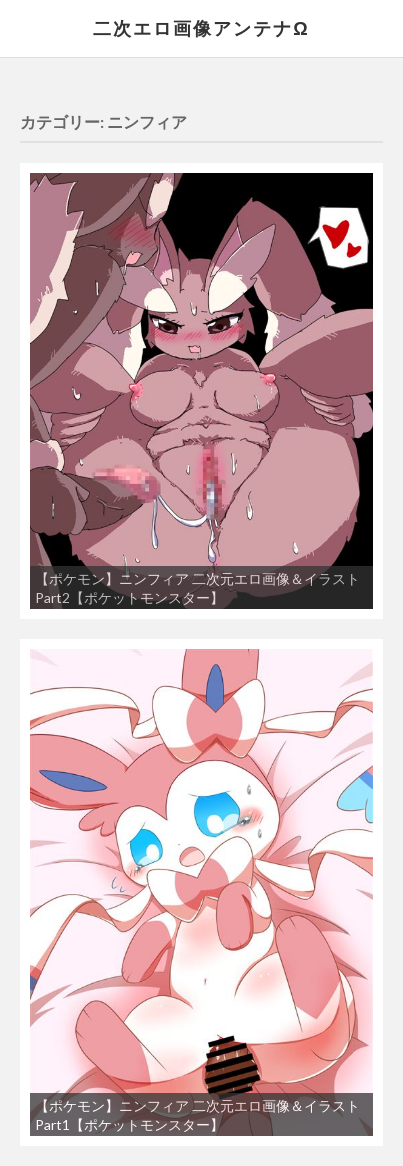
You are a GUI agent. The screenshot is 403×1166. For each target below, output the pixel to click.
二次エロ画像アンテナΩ (201, 28)
